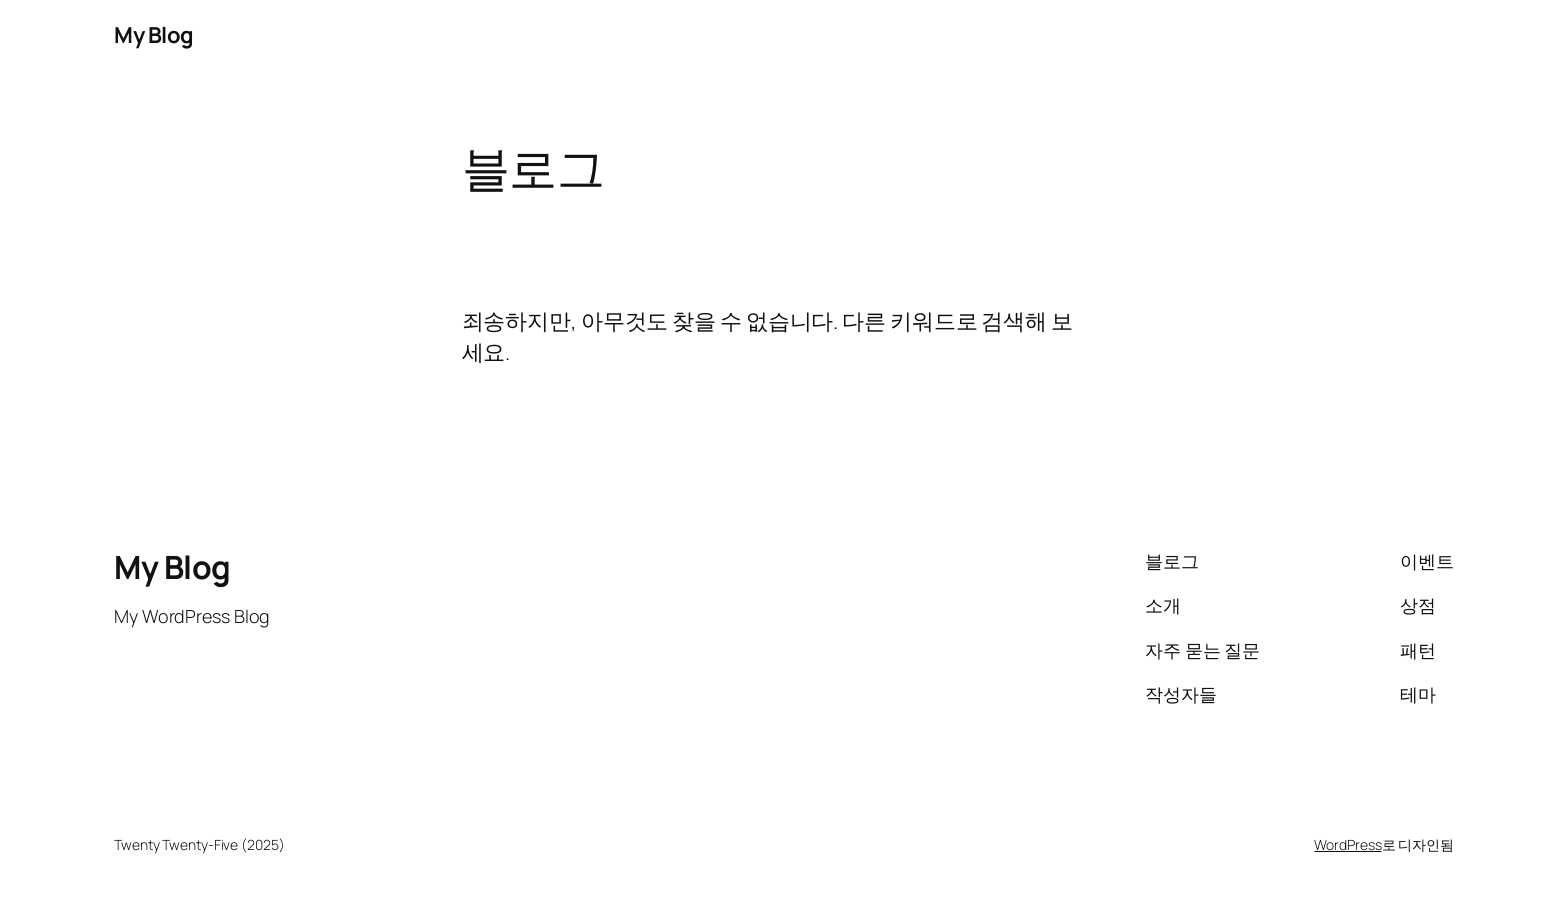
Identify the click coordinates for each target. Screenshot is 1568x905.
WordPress (1347, 844)
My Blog (154, 35)
